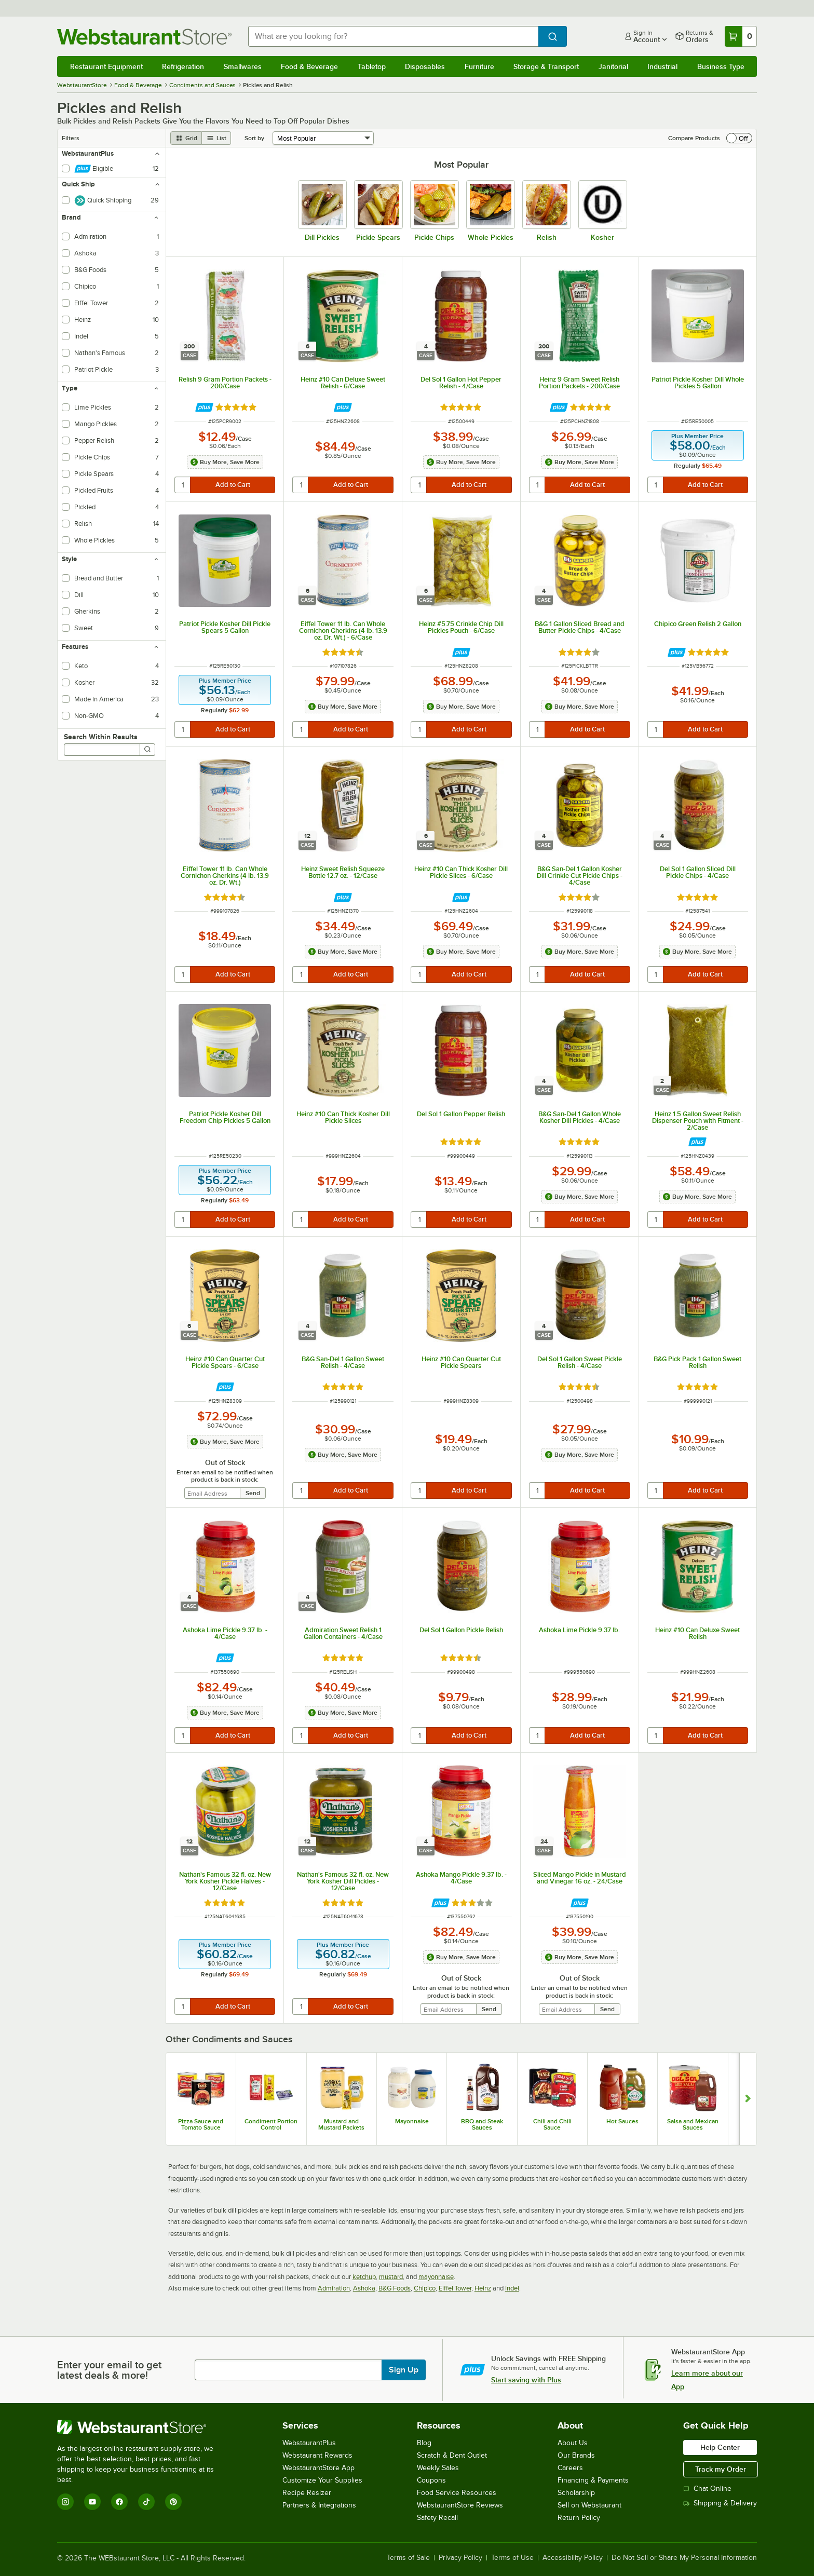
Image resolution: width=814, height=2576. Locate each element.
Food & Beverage (309, 66)
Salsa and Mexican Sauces (692, 2124)
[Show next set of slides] (747, 2099)
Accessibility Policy (572, 2557)
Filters (70, 138)
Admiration (334, 2288)
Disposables (425, 66)
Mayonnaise (412, 2121)
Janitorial (613, 66)
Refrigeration (183, 66)
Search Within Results (101, 737)
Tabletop (372, 66)
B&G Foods (394, 2288)
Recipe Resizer (306, 2493)
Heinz (482, 2288)
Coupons (431, 2480)
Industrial (662, 66)
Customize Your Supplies (322, 2480)
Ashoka (364, 2288)
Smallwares (243, 66)
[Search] (147, 749)
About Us (573, 2443)
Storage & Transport (546, 66)
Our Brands (576, 2455)
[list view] (216, 138)
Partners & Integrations (319, 2505)
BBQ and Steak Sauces (482, 2124)
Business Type (720, 66)
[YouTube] (92, 2501)
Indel (512, 2288)
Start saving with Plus (526, 2380)
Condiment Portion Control (271, 2124)
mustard (391, 2277)
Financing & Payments (593, 2480)
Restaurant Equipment (106, 66)
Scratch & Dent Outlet (452, 2455)
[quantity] (183, 485)
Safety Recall (437, 2517)
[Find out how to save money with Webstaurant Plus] (204, 407)
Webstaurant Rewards (317, 2455)
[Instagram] (65, 2501)
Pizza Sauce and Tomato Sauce (200, 2124)
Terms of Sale (408, 2557)
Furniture (479, 66)
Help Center (720, 2447)
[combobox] (393, 36)
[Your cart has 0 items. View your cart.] (741, 36)
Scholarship (576, 2493)
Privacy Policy (460, 2557)
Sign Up (403, 2370)
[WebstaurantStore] (142, 2427)
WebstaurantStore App (318, 2468)
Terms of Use (512, 2557)
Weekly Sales (438, 2468)
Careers (570, 2468)
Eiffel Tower (455, 2288)
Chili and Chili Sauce (552, 2124)
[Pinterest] (173, 2501)
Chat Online (707, 2488)
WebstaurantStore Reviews (460, 2505)
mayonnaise (436, 2277)
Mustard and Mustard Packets (341, 2124)
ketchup (364, 2277)
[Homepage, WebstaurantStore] (144, 37)
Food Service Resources (456, 2493)
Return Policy (579, 2517)
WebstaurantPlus (309, 2443)
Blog (424, 2443)
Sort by (254, 138)
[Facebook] (119, 2501)
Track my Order (720, 2469)
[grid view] (186, 138)
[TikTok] (146, 2501)
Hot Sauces (622, 2121)
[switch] (739, 138)
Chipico (425, 2288)
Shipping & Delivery (720, 2503)
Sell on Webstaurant (589, 2505)
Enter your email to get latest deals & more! (109, 2370)
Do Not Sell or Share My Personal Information (684, 2557)
